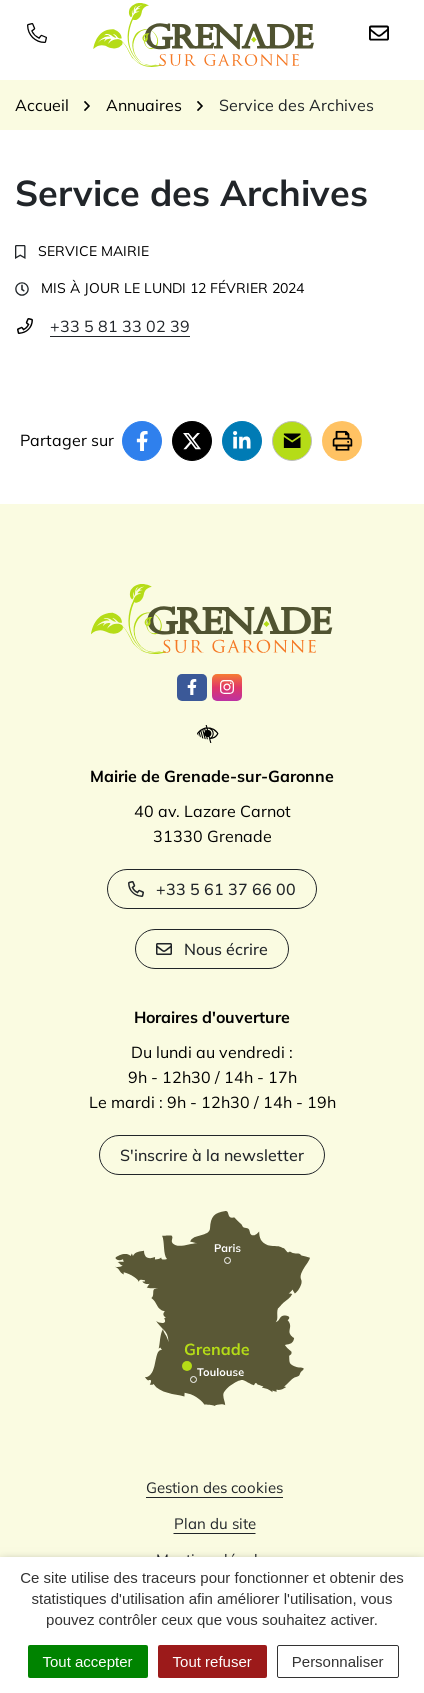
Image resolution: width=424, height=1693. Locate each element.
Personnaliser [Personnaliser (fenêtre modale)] (338, 1661)
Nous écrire (212, 949)
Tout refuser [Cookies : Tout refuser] (212, 1661)
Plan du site (215, 1523)
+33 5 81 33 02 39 (120, 326)
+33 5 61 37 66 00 (212, 889)
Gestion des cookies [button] (214, 1487)
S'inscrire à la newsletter (212, 1155)
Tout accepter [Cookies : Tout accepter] (88, 1661)
